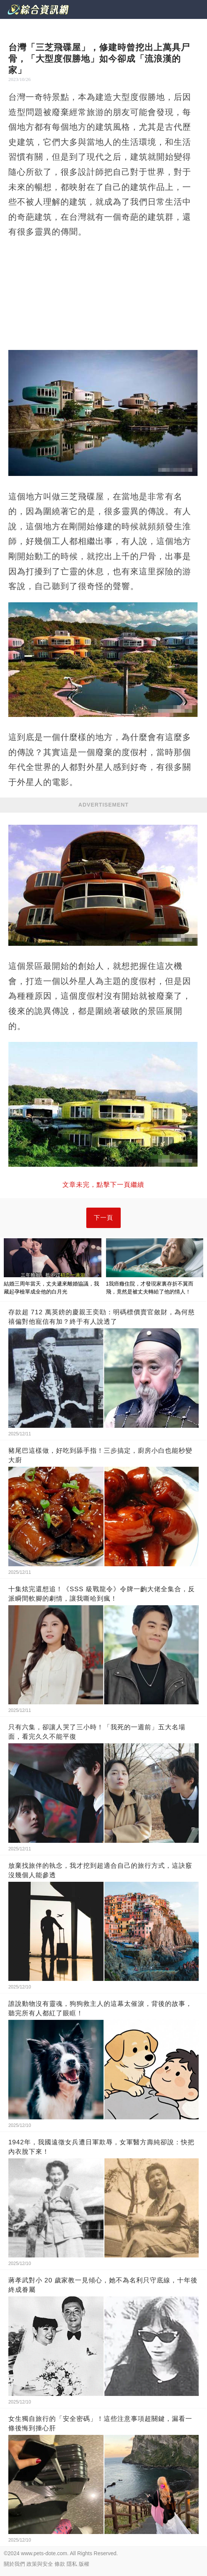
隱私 (72, 2564)
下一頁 (103, 1217)
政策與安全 (39, 2564)
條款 (59, 2564)
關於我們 (14, 2564)
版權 (84, 2564)
